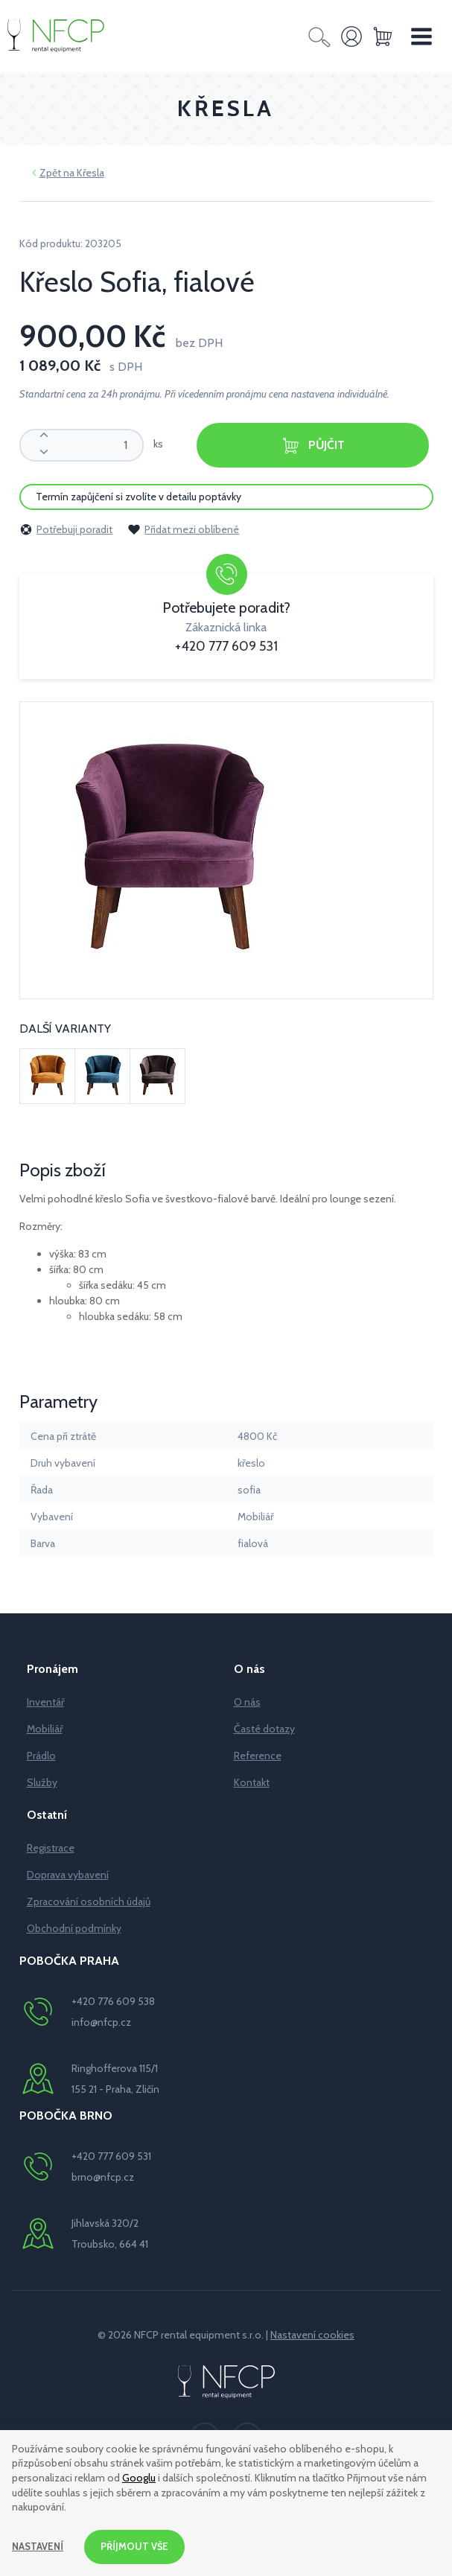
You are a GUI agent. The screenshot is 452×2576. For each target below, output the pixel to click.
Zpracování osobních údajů (88, 1901)
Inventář (45, 1702)
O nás (247, 1702)
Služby (42, 1782)
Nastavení (39, 2545)
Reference (257, 1755)
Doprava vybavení (68, 1874)
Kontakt (252, 1782)
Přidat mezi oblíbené (183, 529)
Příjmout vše (139, 2545)
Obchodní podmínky (74, 1928)
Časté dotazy (264, 1728)
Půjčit (313, 446)
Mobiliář (45, 1728)
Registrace (50, 1848)
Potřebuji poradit (65, 529)
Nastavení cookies (312, 2334)
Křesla (90, 172)
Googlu (139, 2475)
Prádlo (41, 1755)
